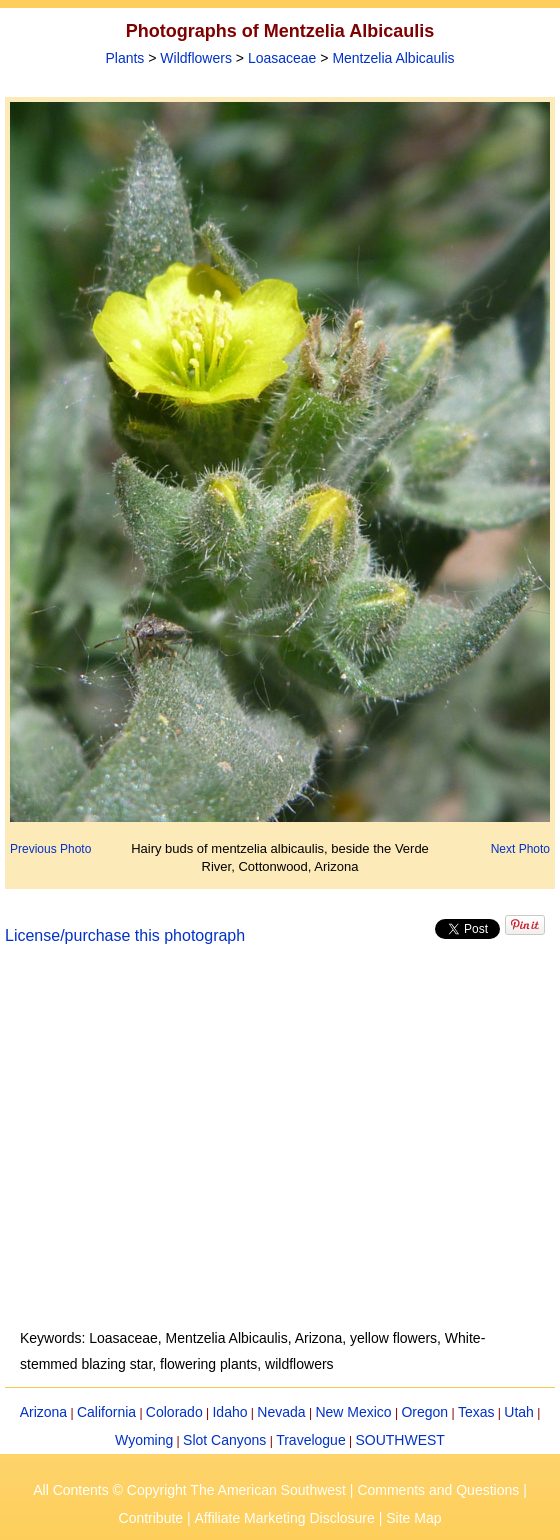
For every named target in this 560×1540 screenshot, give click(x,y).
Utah (519, 1412)
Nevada (281, 1412)
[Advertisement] (280, 1149)
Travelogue (311, 1440)
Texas (476, 1412)
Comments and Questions (438, 1490)
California (106, 1412)
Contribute (151, 1518)
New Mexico (353, 1412)
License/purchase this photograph (125, 935)
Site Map (413, 1518)
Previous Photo (50, 849)
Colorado (174, 1412)
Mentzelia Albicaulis (393, 58)
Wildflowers (196, 58)
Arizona (43, 1412)
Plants (124, 58)
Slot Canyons (224, 1440)
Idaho (229, 1412)
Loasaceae (282, 58)
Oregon (424, 1412)
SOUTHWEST (399, 1440)
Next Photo (520, 849)
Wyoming (144, 1440)
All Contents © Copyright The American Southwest (189, 1490)
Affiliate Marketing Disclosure (285, 1518)
